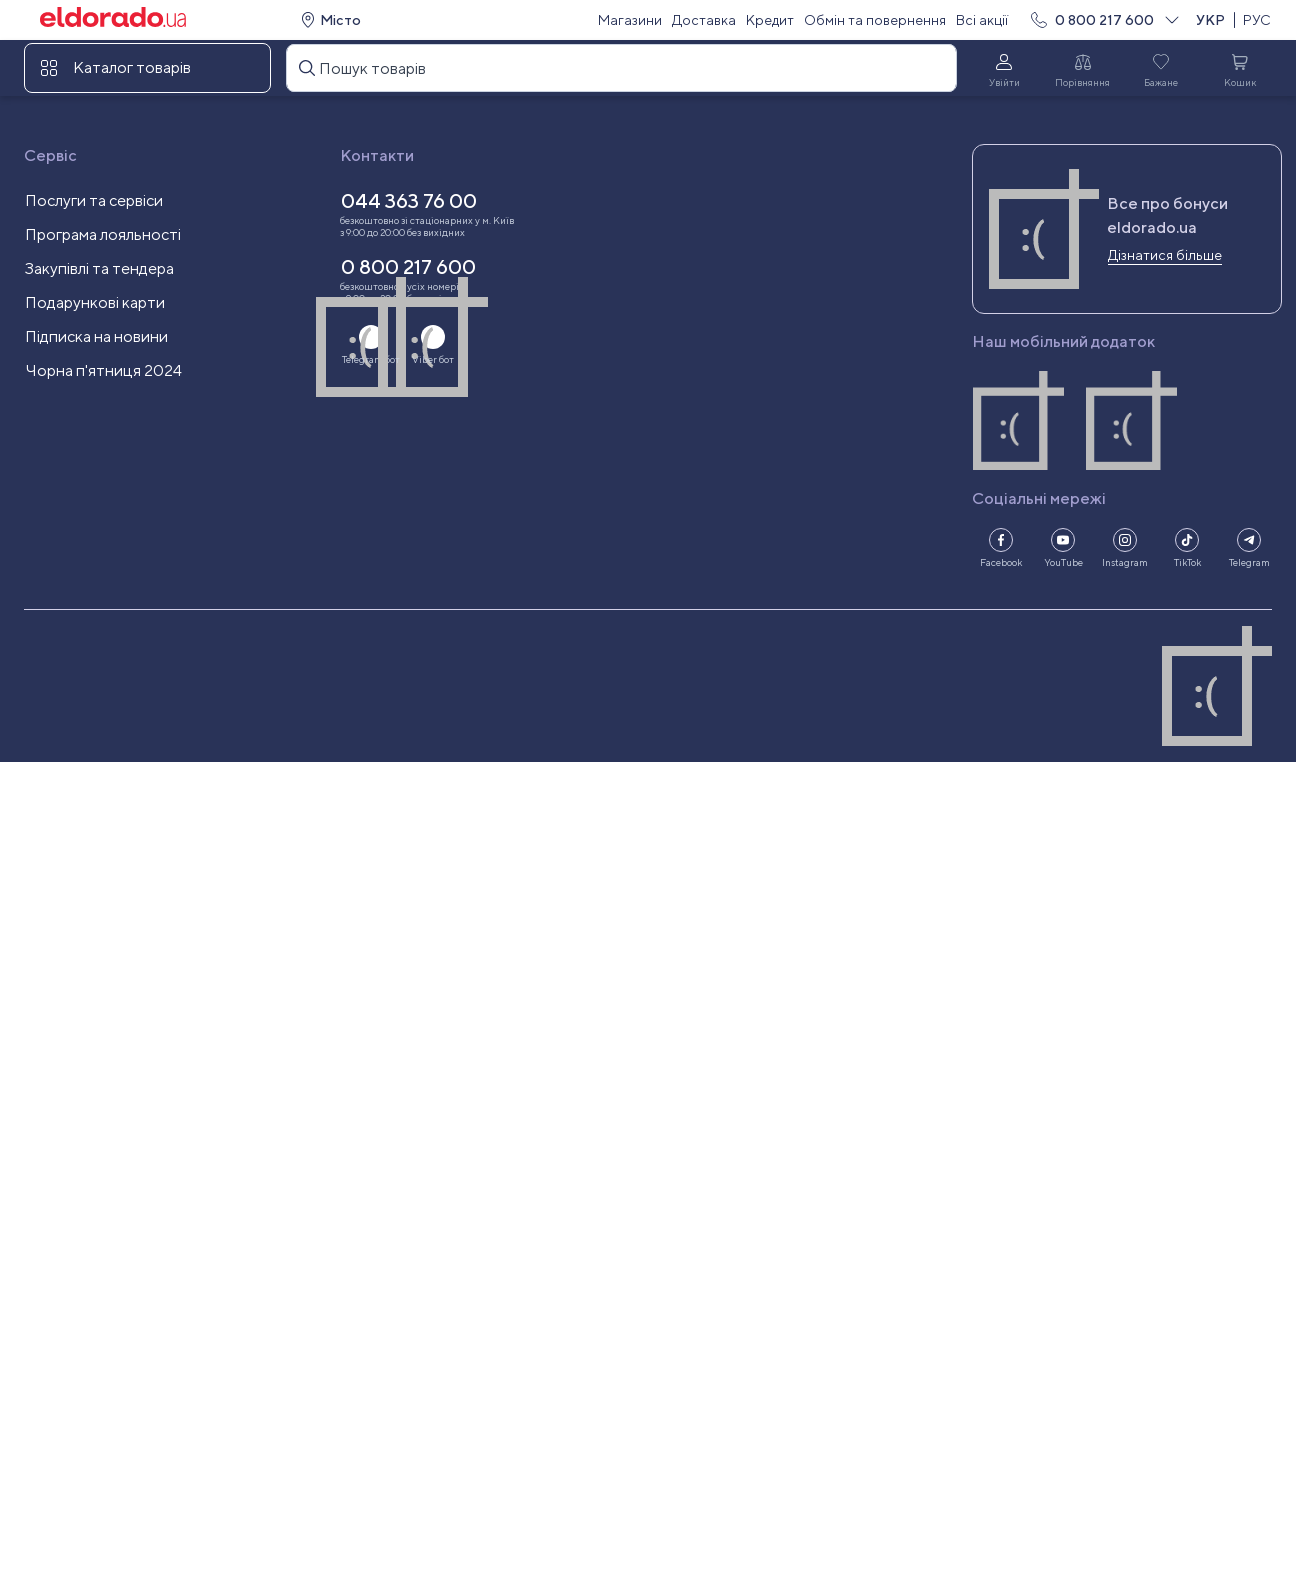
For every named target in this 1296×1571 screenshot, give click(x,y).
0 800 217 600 (1104, 20)
